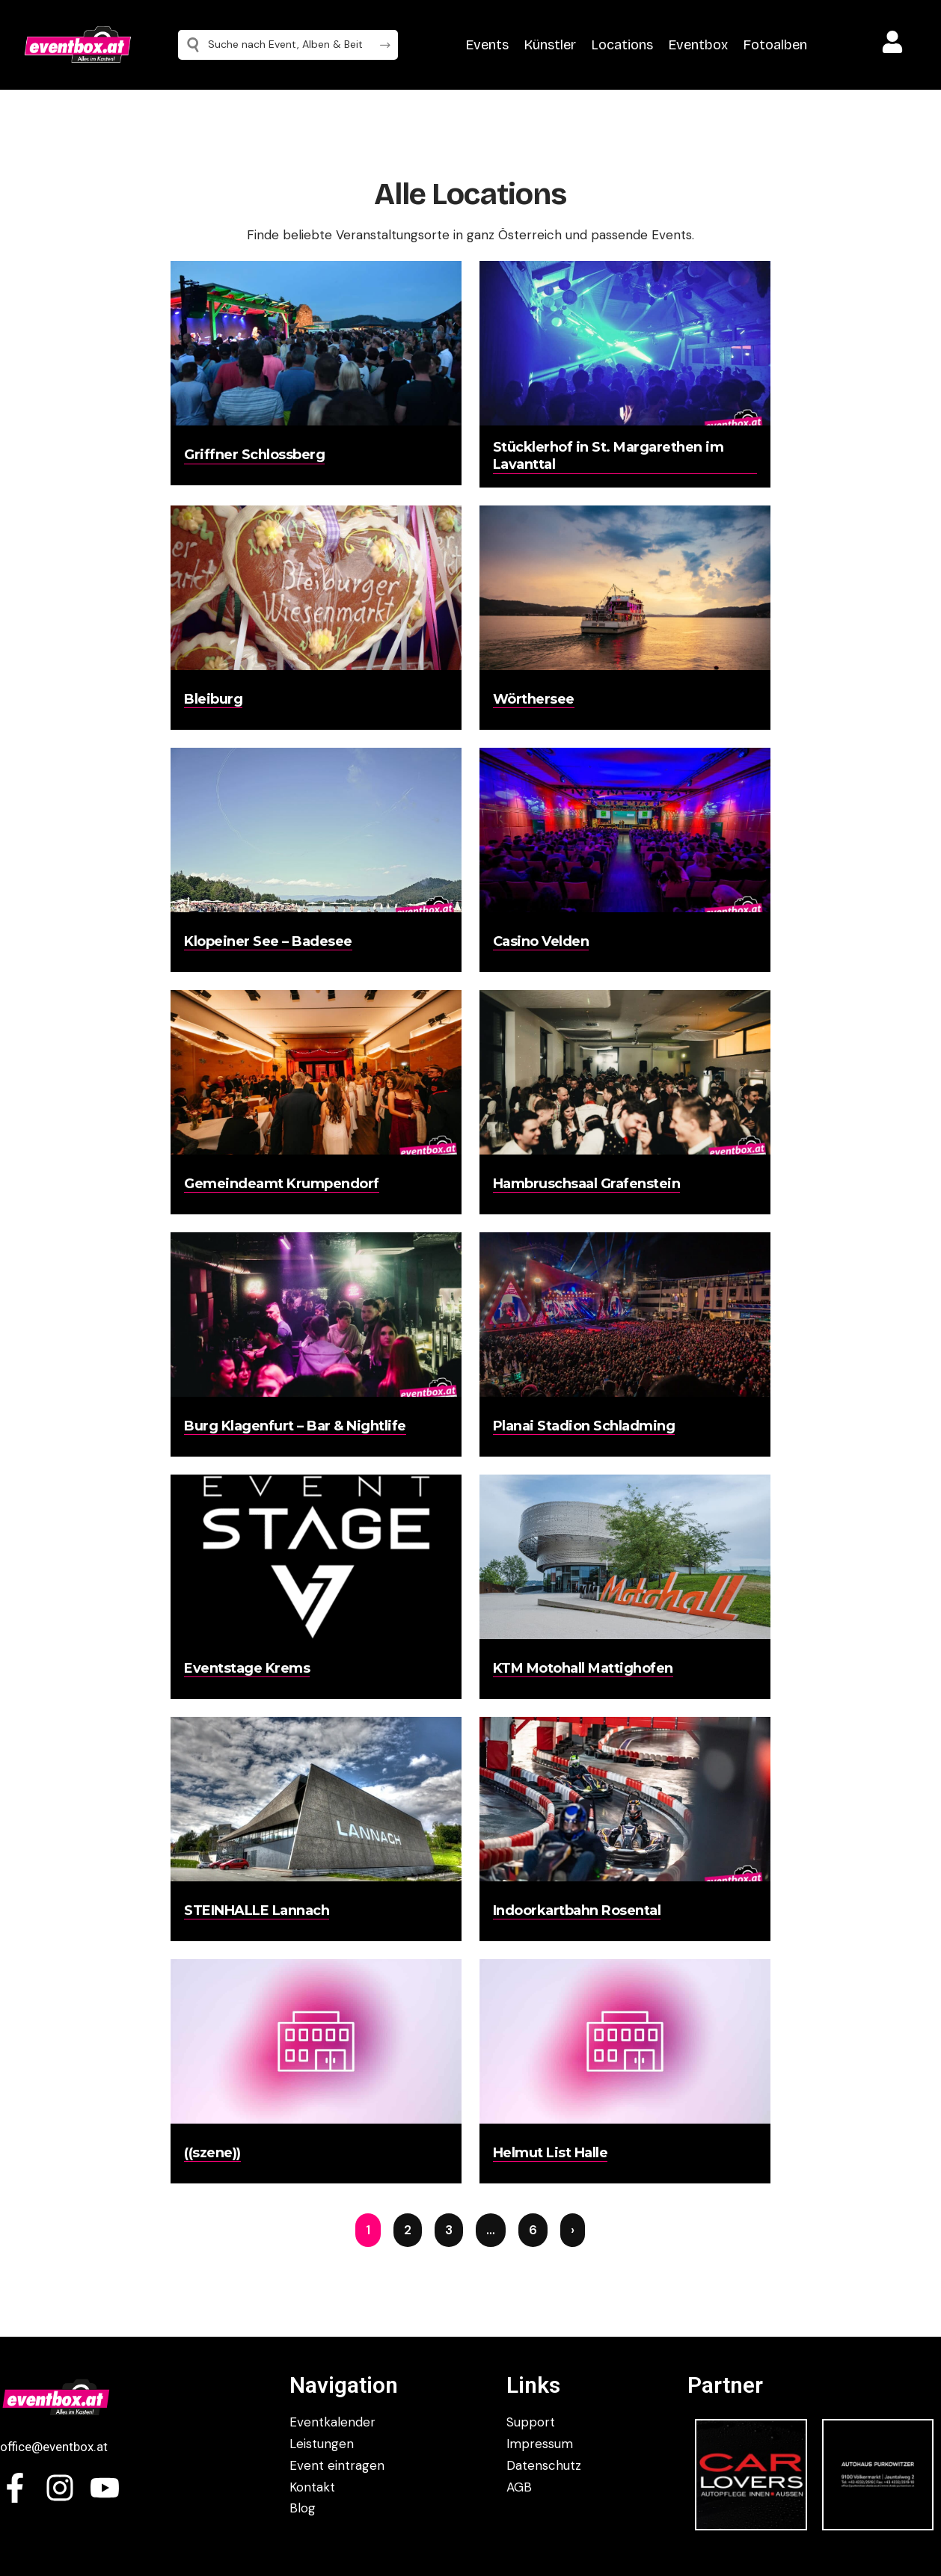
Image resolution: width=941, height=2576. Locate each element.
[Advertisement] (85, 403)
